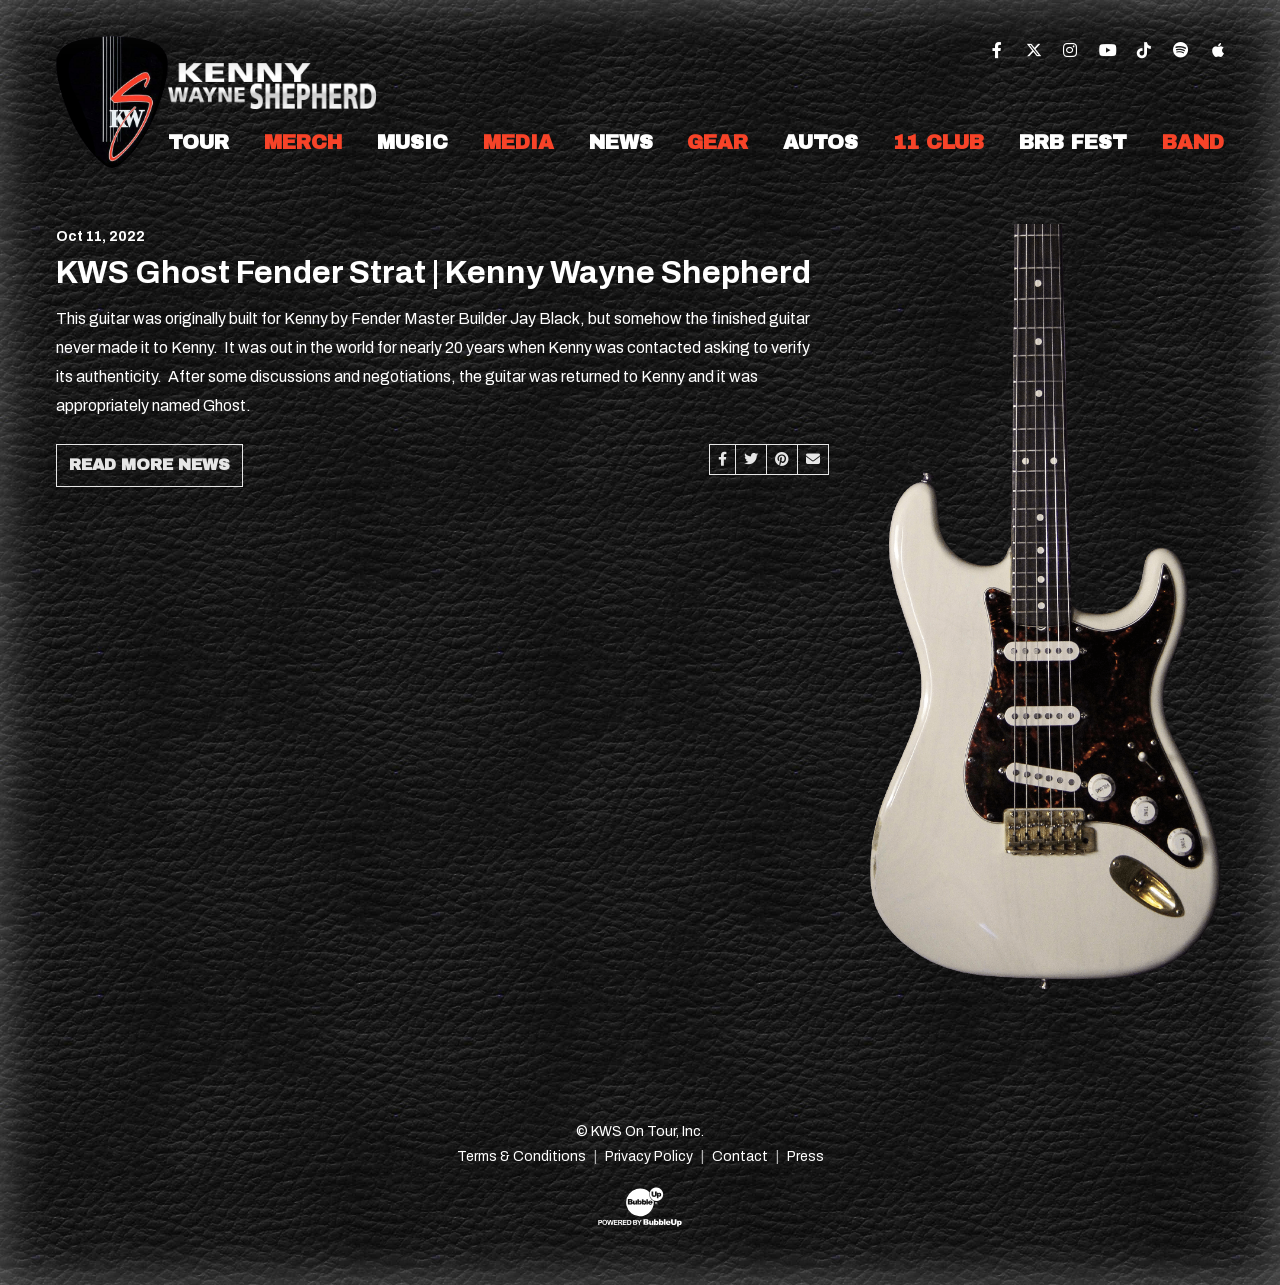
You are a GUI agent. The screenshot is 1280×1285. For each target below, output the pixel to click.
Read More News (149, 464)
